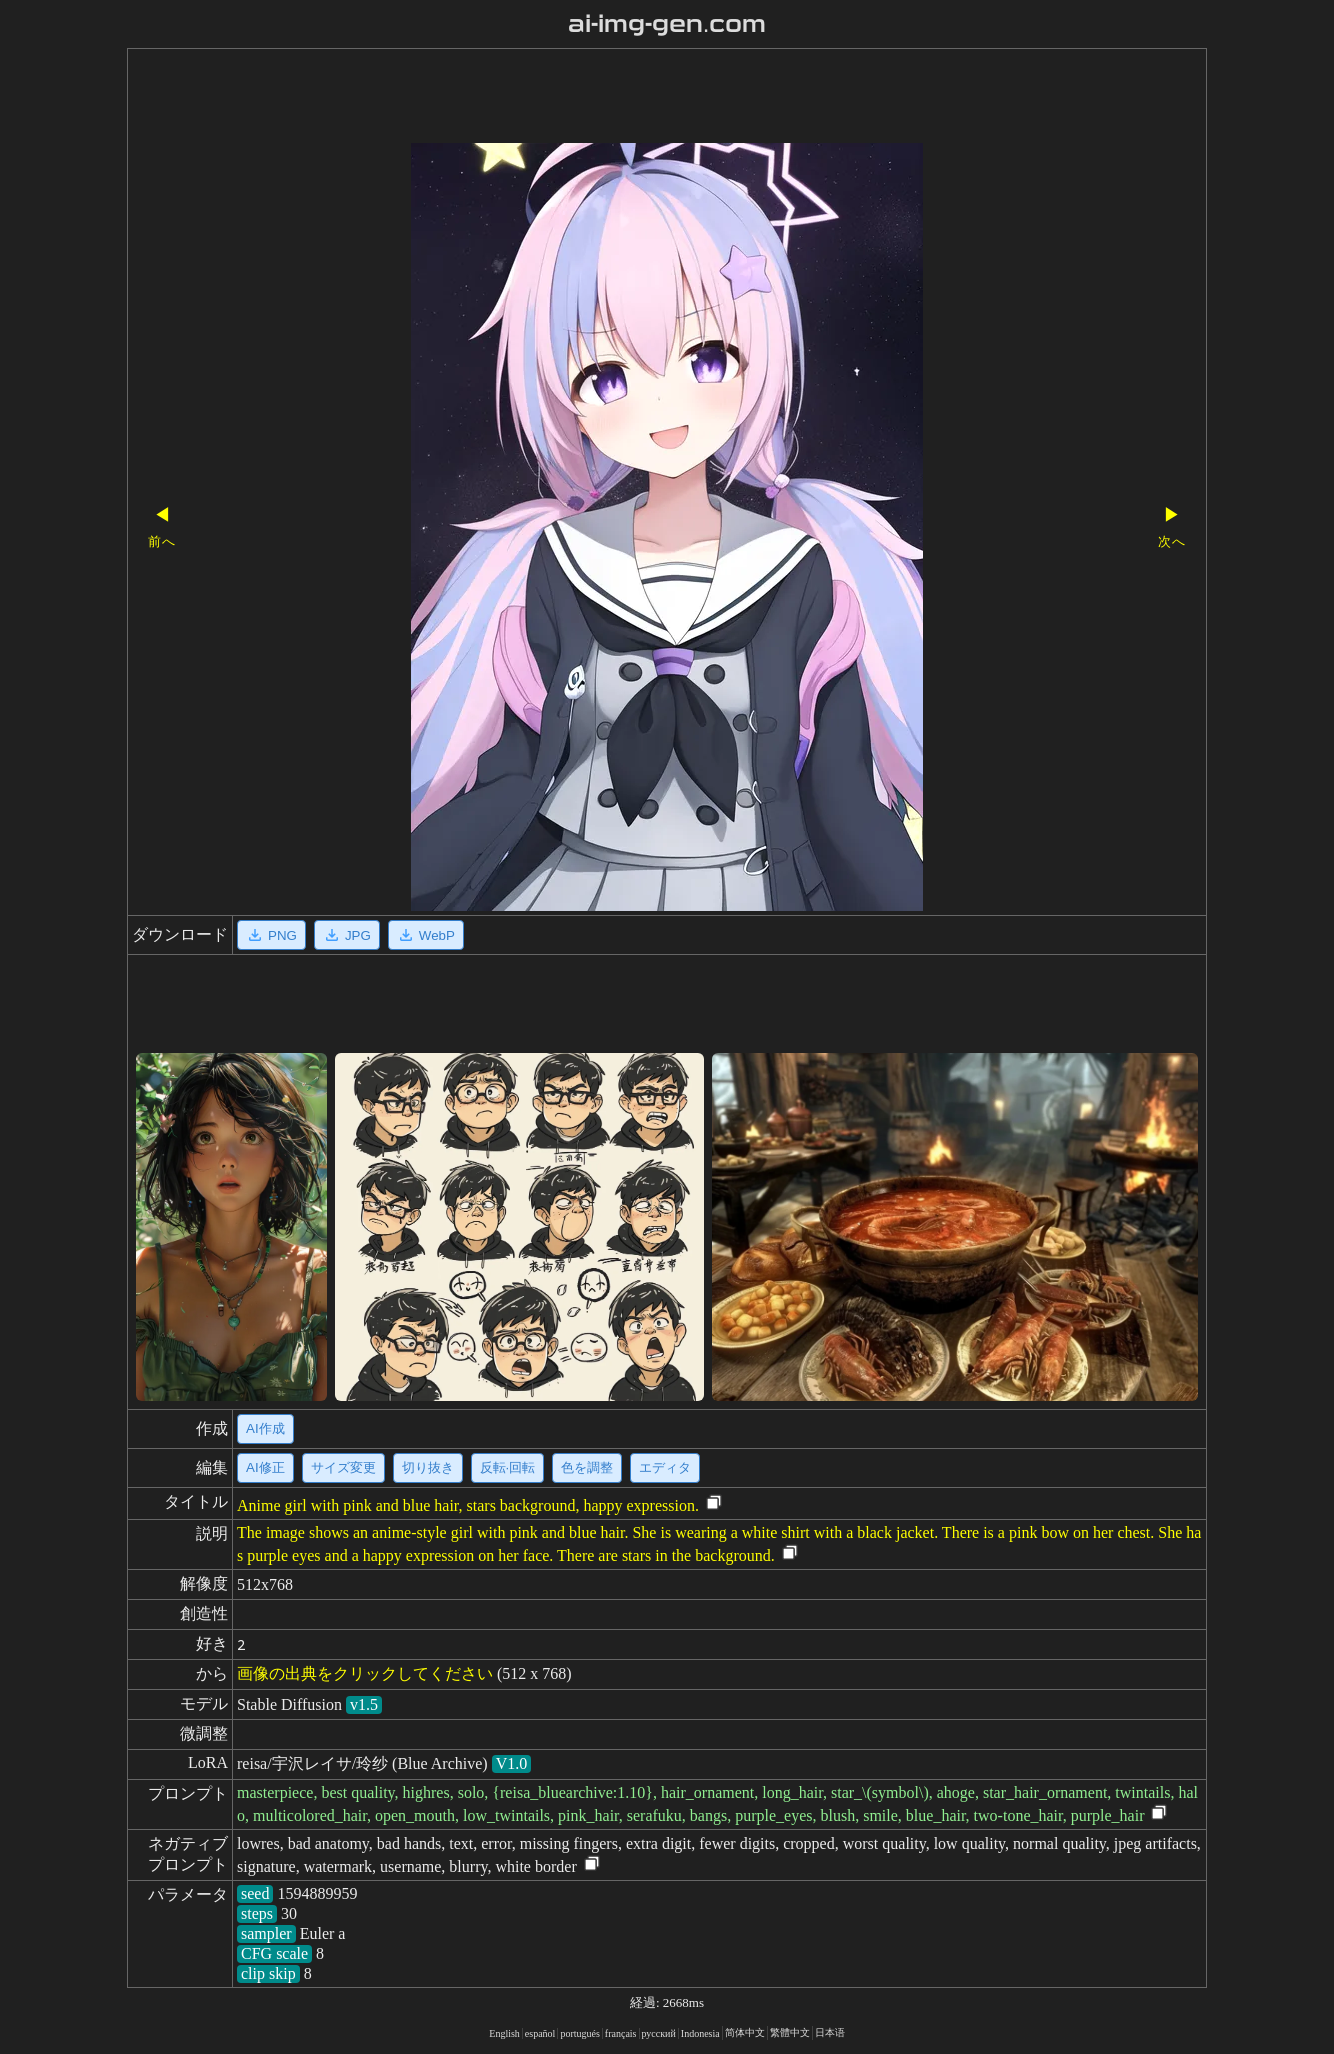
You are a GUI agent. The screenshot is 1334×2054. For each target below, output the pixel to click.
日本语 (830, 2032)
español (540, 2033)
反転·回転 (508, 1467)
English (504, 2033)
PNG (271, 935)
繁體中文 (790, 2032)
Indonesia (700, 2033)
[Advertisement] (632, 98)
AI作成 (265, 1428)
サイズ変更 (343, 1467)
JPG (347, 935)
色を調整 (587, 1467)
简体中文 (745, 2032)
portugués (579, 2033)
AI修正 (265, 1467)
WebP (426, 935)
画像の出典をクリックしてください (365, 1673)
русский (659, 2033)
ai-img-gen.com (667, 24)
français (621, 2033)
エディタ (665, 1467)
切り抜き (428, 1467)
